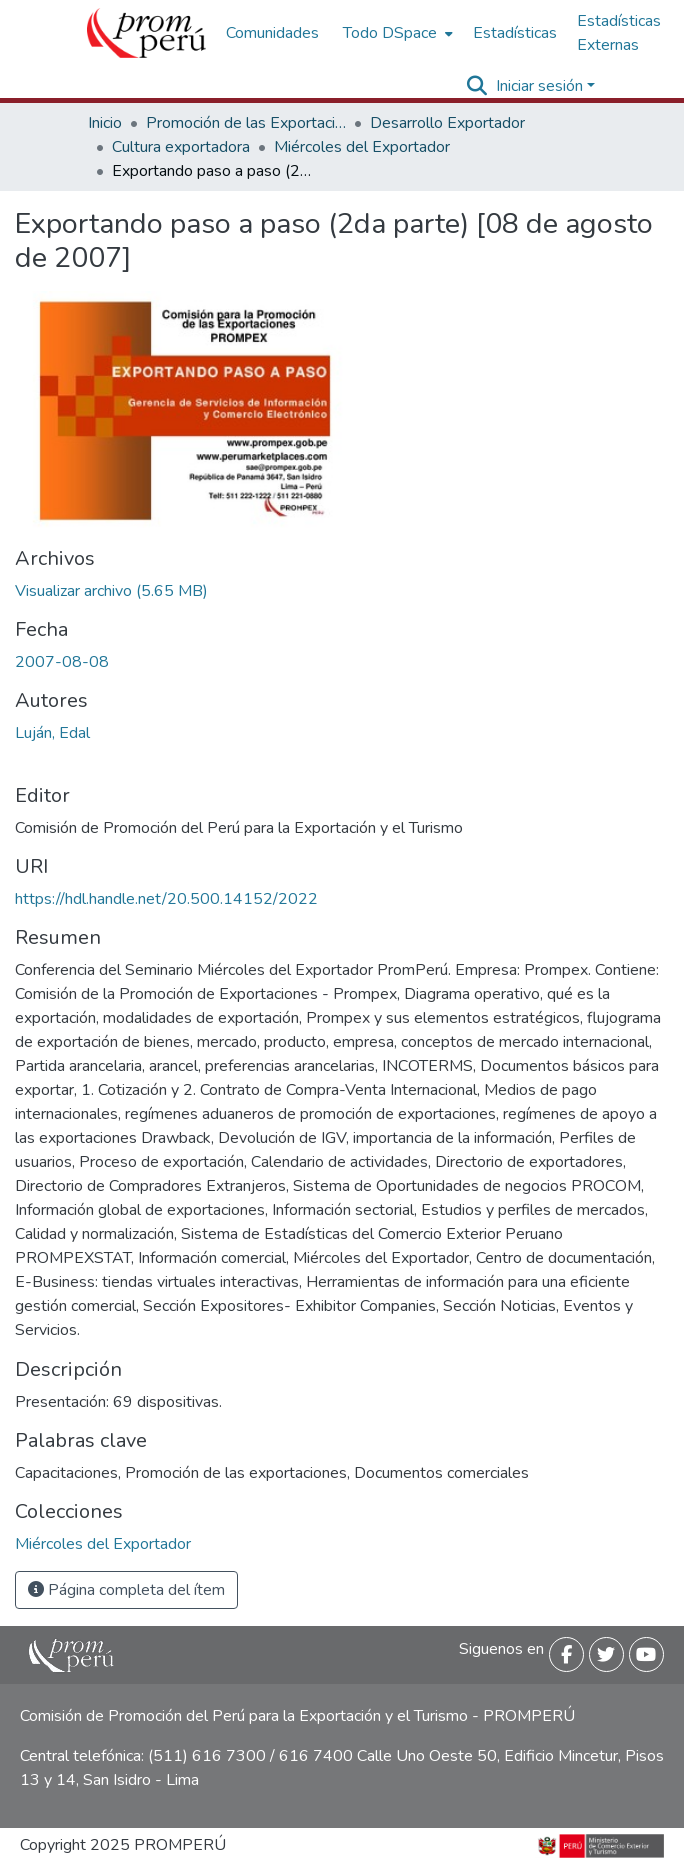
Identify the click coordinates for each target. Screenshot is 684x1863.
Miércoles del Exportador (362, 147)
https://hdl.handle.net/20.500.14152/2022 (166, 899)
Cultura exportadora (181, 147)
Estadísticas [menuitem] (515, 33)
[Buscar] (477, 86)
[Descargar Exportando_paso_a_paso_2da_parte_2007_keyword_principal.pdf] (111, 591)
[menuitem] (396, 33)
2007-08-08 (62, 662)
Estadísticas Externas (619, 33)
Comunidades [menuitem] (272, 33)
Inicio (105, 123)
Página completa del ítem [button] (126, 1590)
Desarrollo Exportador (447, 123)
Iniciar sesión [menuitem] (539, 86)
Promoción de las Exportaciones (246, 123)
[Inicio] (146, 33)
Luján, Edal (52, 733)
